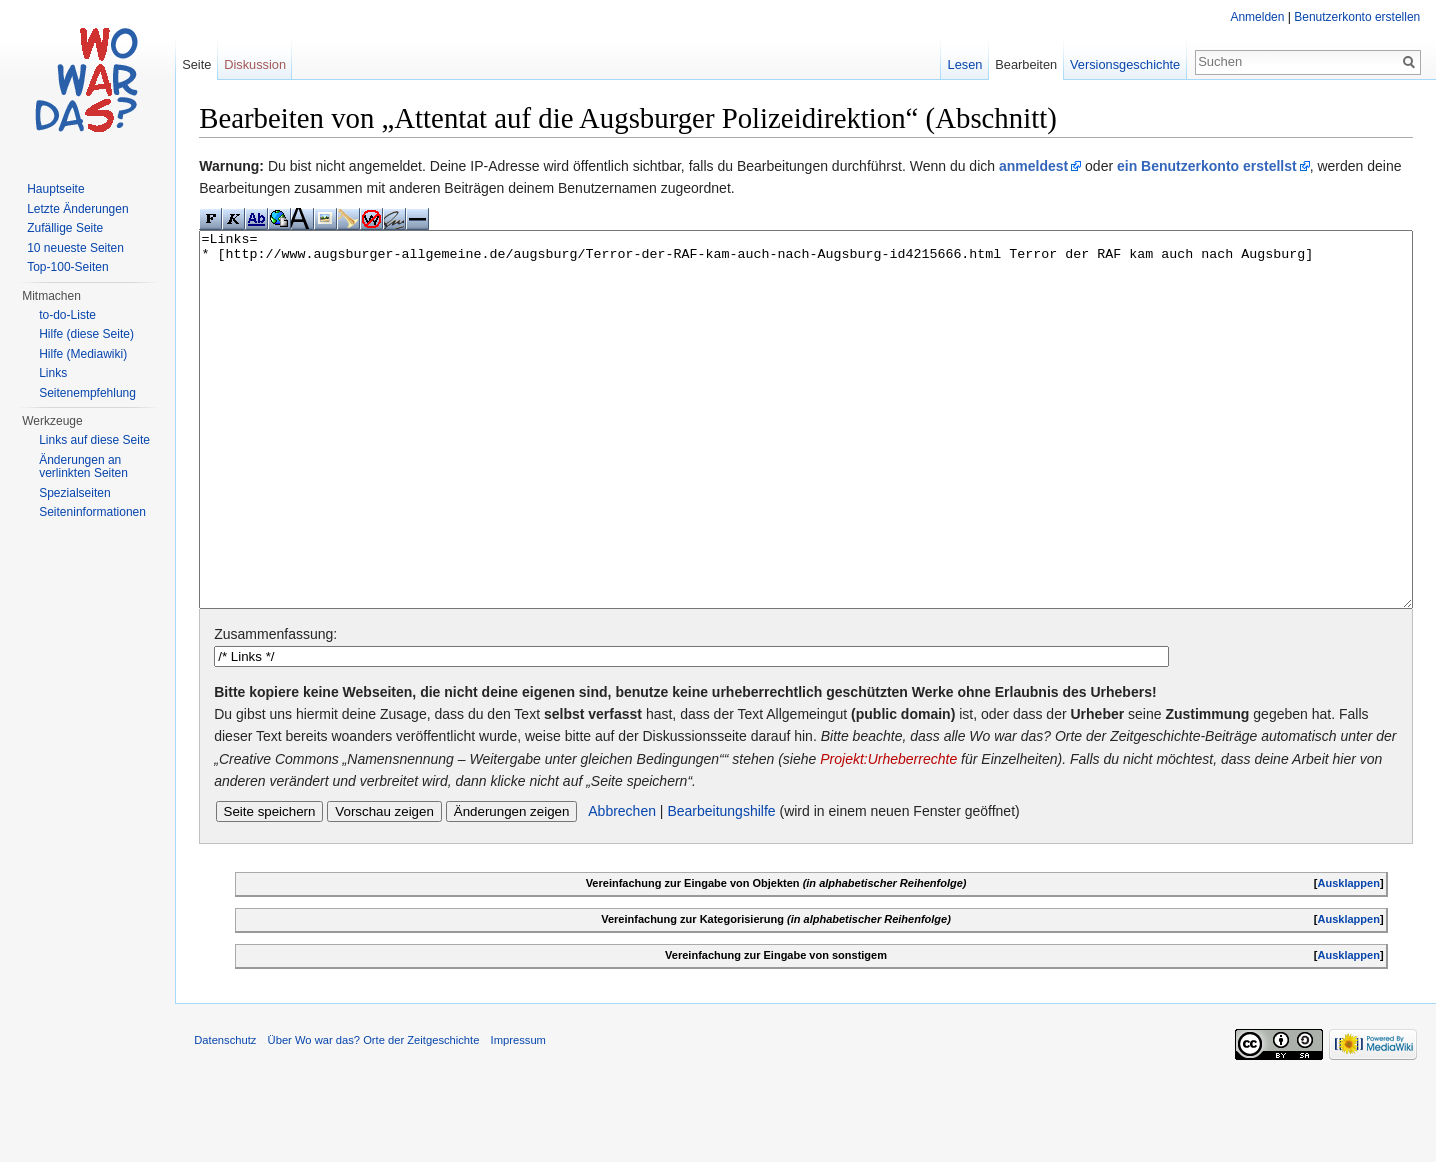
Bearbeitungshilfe (723, 886)
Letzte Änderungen (77, 209)
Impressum (519, 1117)
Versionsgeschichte (1124, 64)
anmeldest (1035, 166)
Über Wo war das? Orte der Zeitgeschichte (375, 1117)
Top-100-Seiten (67, 267)
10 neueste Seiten (75, 248)
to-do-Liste (67, 315)
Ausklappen (1348, 959)
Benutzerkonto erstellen (1357, 17)
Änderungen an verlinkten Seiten (83, 467)
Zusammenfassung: (277, 710)
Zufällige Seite (65, 228)
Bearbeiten (1026, 64)
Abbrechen (624, 886)
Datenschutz (227, 1117)
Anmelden (1257, 17)
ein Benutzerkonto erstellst (1209, 166)
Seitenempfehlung (87, 393)
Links (53, 373)
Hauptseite (55, 189)
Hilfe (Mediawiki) (83, 354)
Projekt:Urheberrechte (914, 834)
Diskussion (256, 64)
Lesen (964, 64)
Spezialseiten (74, 493)
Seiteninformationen (92, 512)
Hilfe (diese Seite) (86, 334)
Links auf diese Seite (94, 440)
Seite (197, 64)
